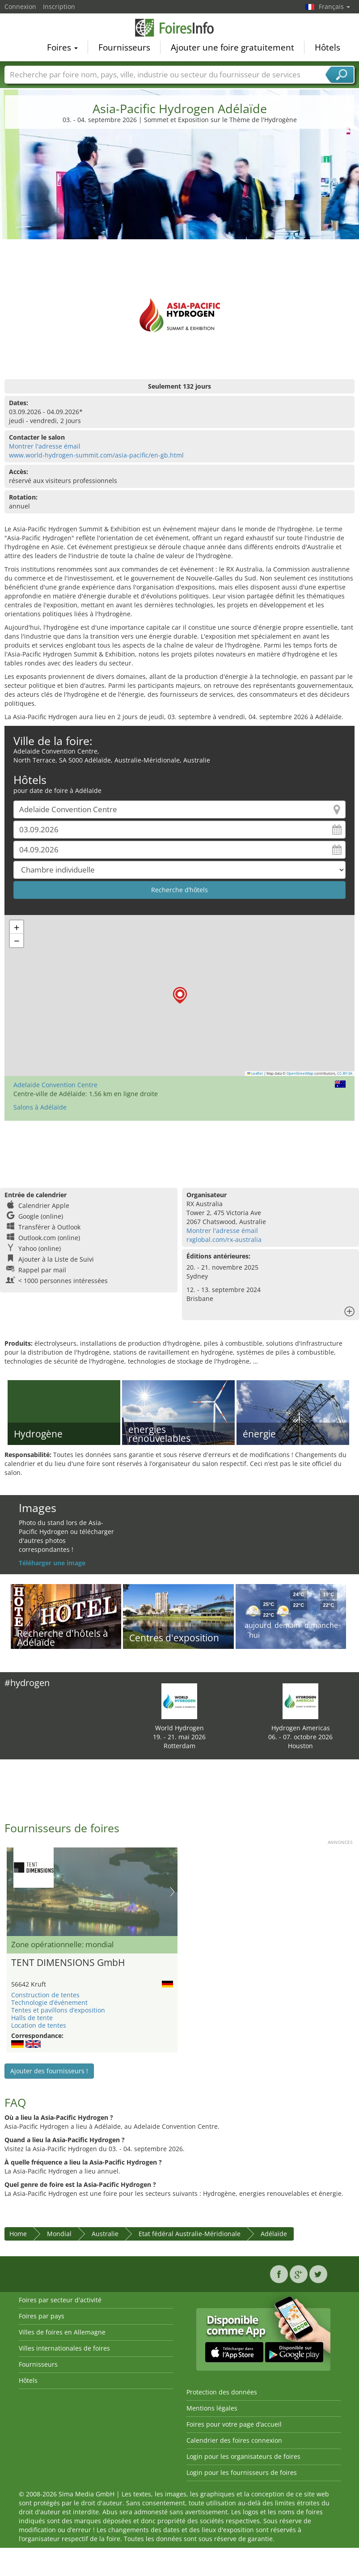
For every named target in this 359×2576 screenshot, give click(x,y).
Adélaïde (274, 2233)
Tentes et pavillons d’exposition (58, 2010)
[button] (180, 995)
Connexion (20, 6)
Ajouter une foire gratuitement (232, 47)
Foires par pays (41, 2316)
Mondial (59, 2233)
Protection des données (221, 2392)
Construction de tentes (45, 1995)
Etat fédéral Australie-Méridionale (190, 2233)
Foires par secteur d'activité (60, 2300)
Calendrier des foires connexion (234, 2440)
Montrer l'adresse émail (44, 446)
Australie (105, 2233)
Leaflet (255, 1073)
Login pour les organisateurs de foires (243, 2456)
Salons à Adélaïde (40, 1107)
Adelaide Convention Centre (55, 1084)
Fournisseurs (124, 47)
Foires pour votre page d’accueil (234, 2424)
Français (334, 6)
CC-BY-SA (344, 1073)
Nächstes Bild (172, 1891)
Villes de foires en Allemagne (62, 2332)
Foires (62, 47)
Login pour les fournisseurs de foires (241, 2472)
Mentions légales (211, 2408)
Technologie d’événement (49, 2002)
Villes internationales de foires (64, 2348)
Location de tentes (38, 2025)
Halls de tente (32, 2017)
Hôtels (327, 47)
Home (18, 2233)
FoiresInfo (179, 28)
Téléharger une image (52, 1563)
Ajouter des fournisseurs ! (49, 2071)
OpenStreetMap (300, 1073)
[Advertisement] (180, 203)
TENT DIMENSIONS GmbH (68, 1962)
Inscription (59, 6)
